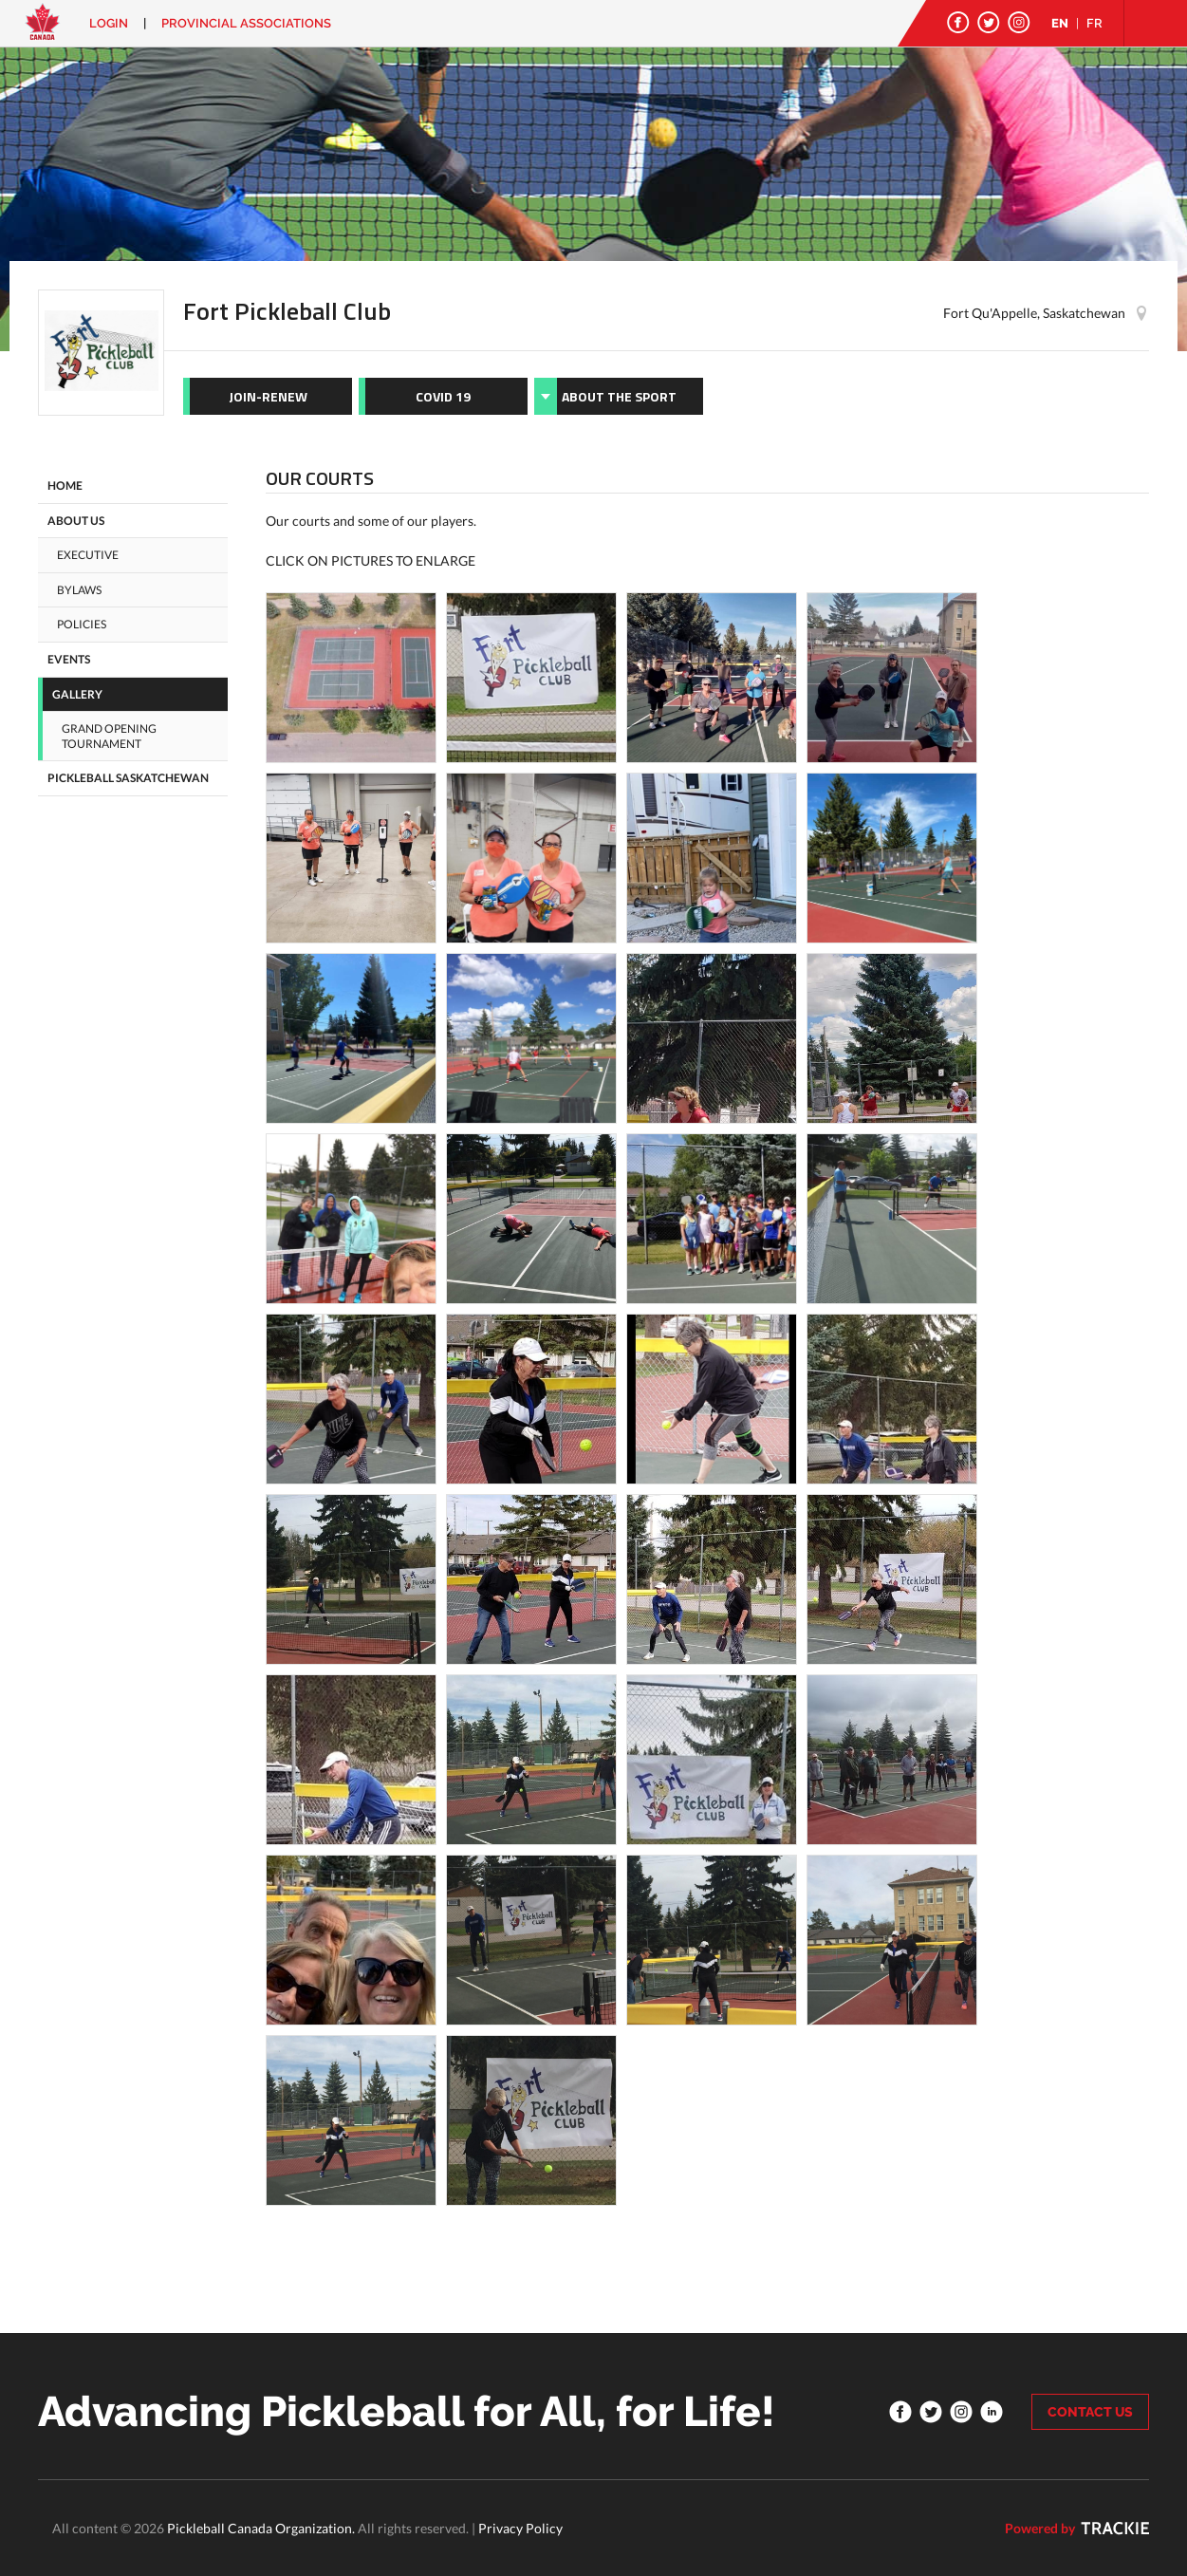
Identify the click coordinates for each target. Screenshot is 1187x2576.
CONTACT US (1090, 2411)
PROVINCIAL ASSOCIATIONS (246, 23)
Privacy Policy (520, 2528)
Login (108, 23)
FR (1094, 23)
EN (1059, 23)
